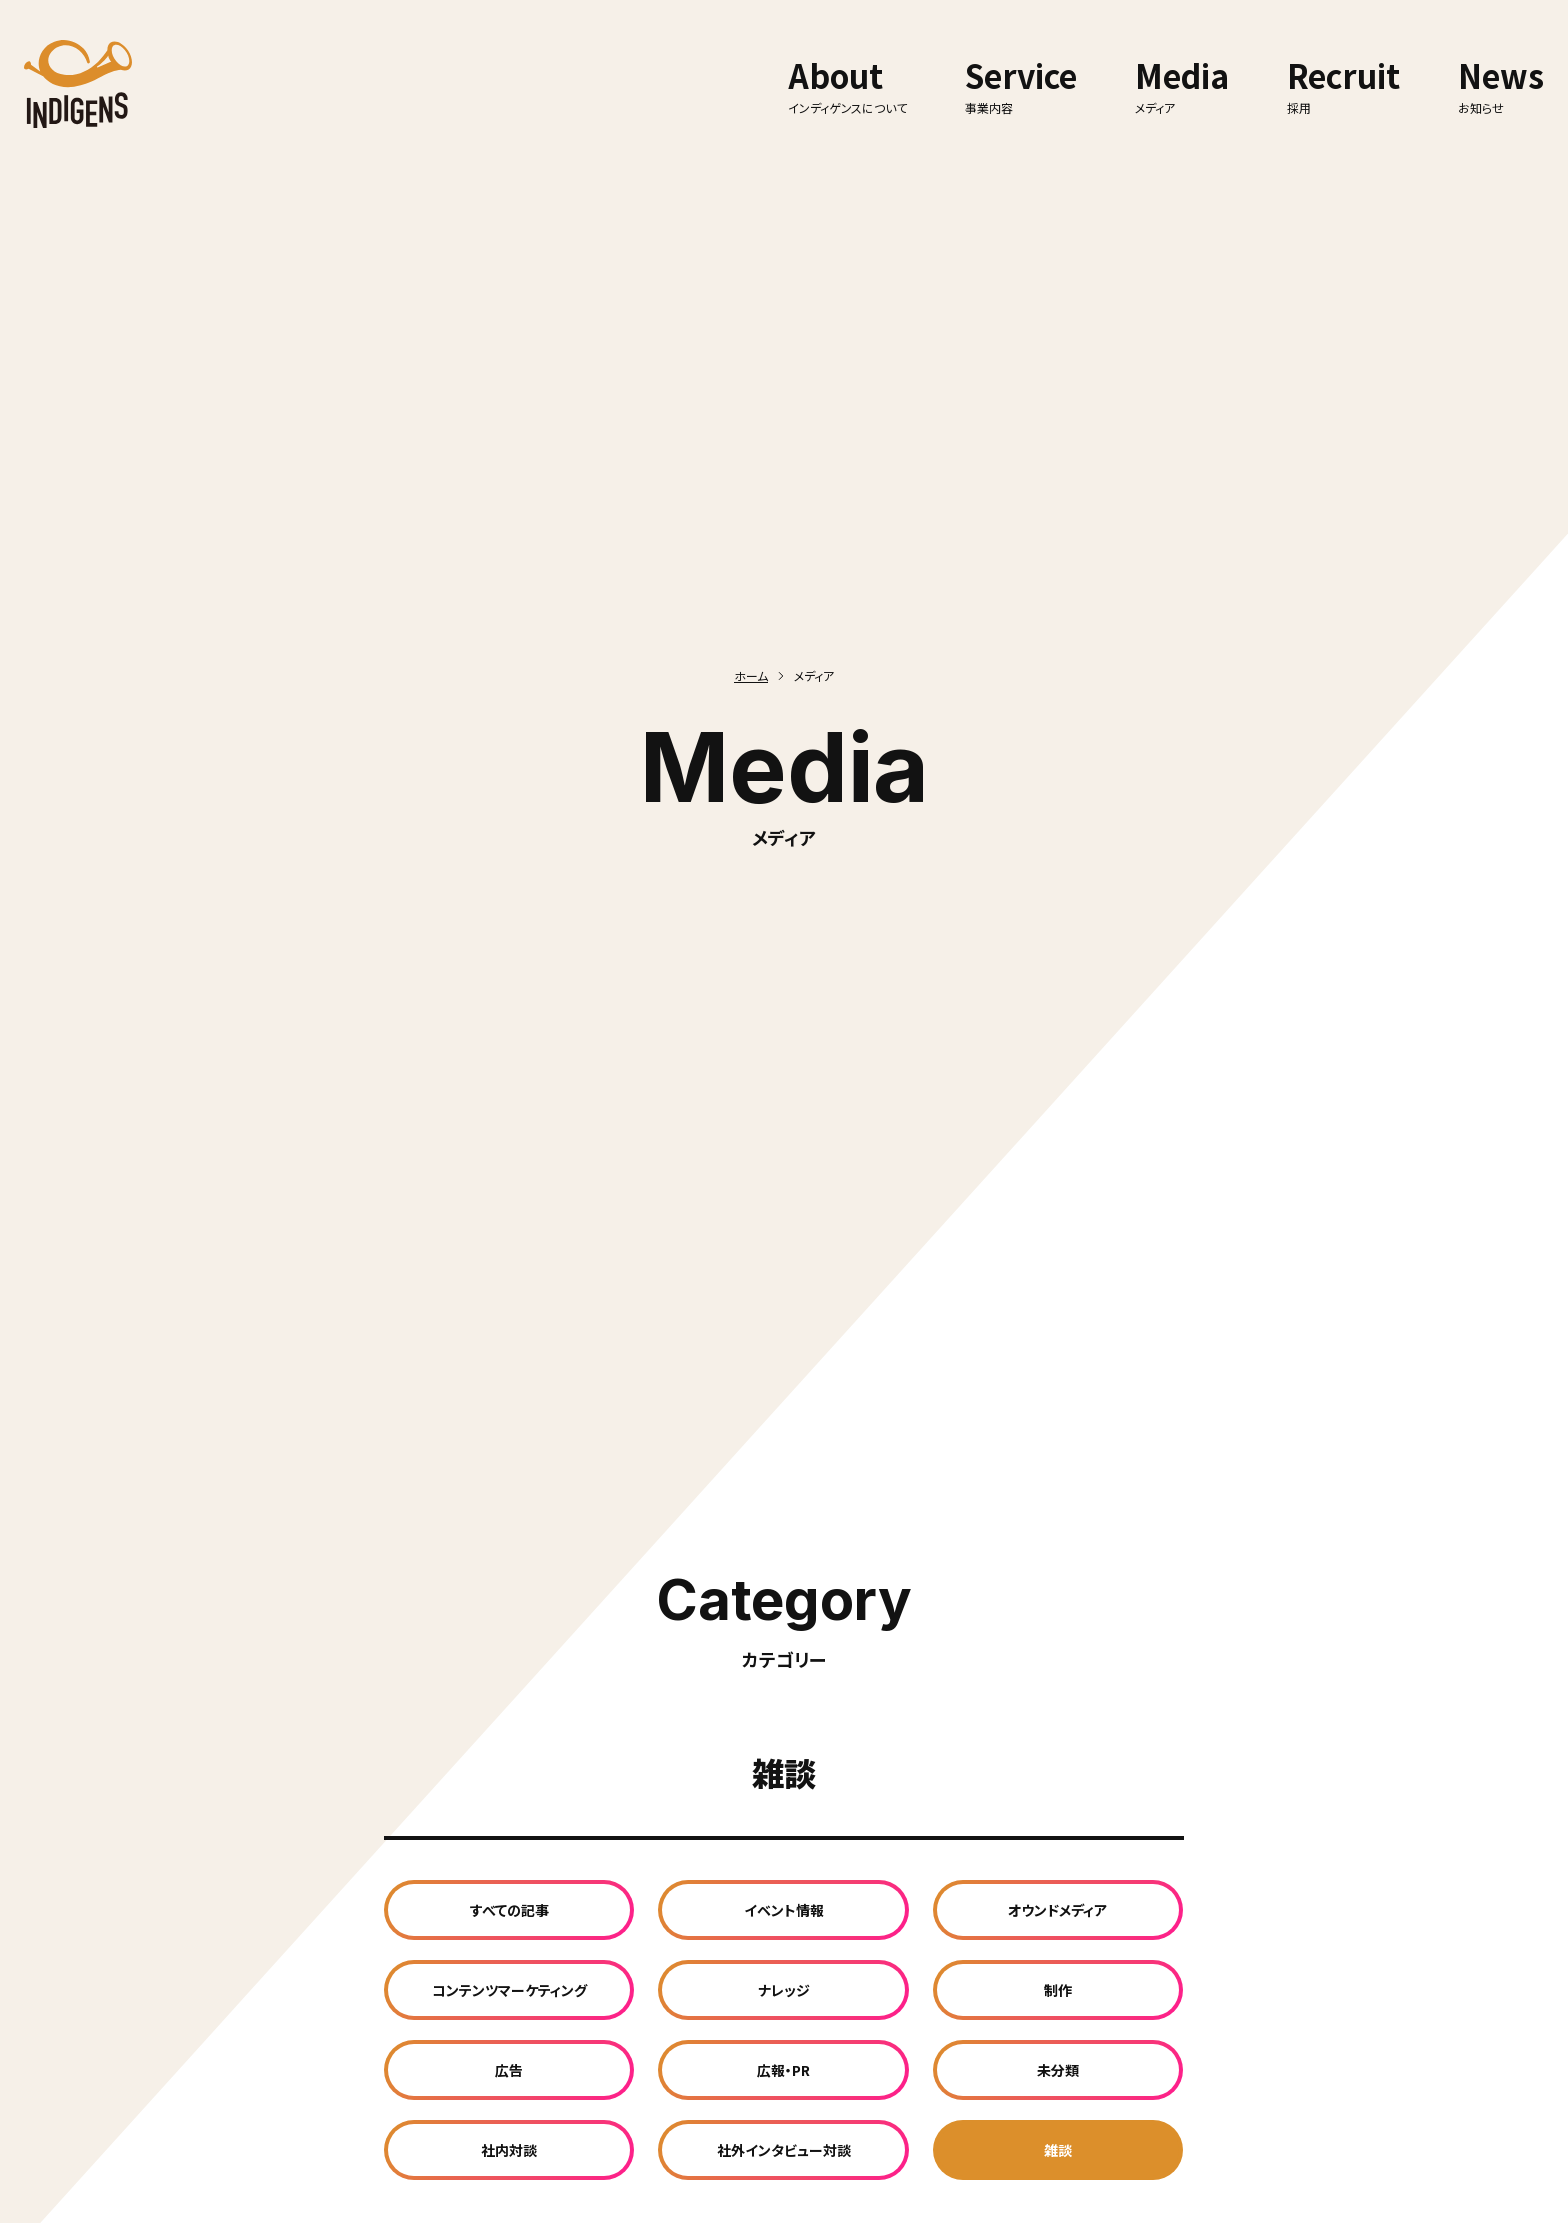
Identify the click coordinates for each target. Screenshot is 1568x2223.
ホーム (751, 675)
